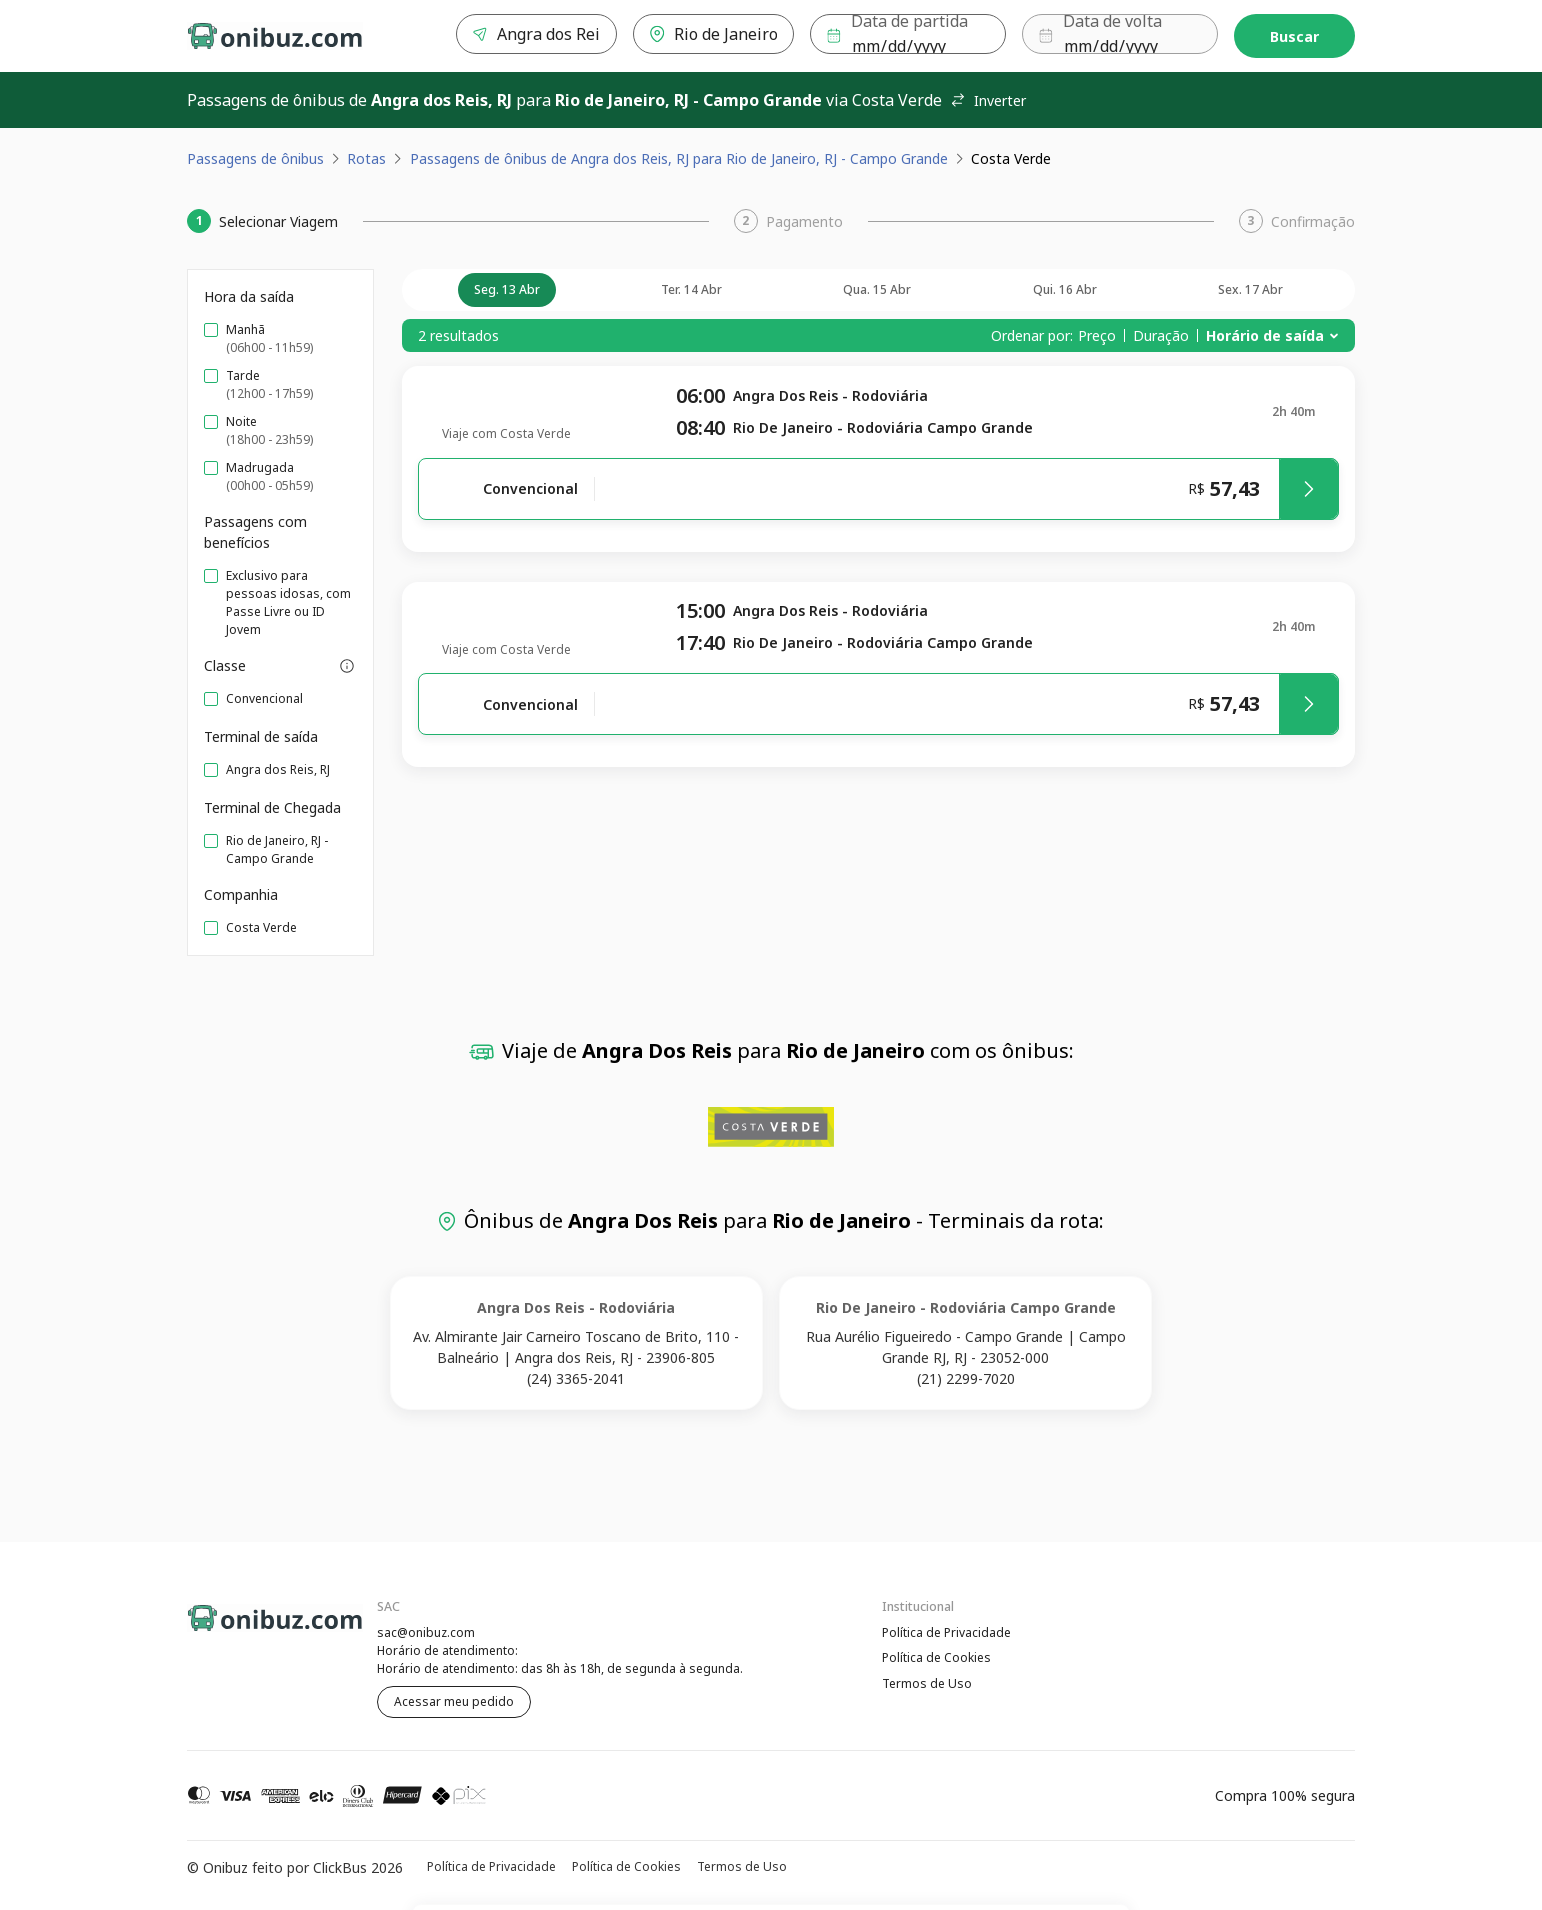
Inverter (988, 100)
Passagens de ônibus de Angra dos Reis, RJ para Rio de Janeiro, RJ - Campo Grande (679, 158)
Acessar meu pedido (454, 1701)
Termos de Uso (927, 1684)
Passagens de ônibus (255, 158)
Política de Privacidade (946, 1632)
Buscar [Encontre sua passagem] (1294, 36)
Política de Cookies (936, 1658)
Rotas (366, 158)
